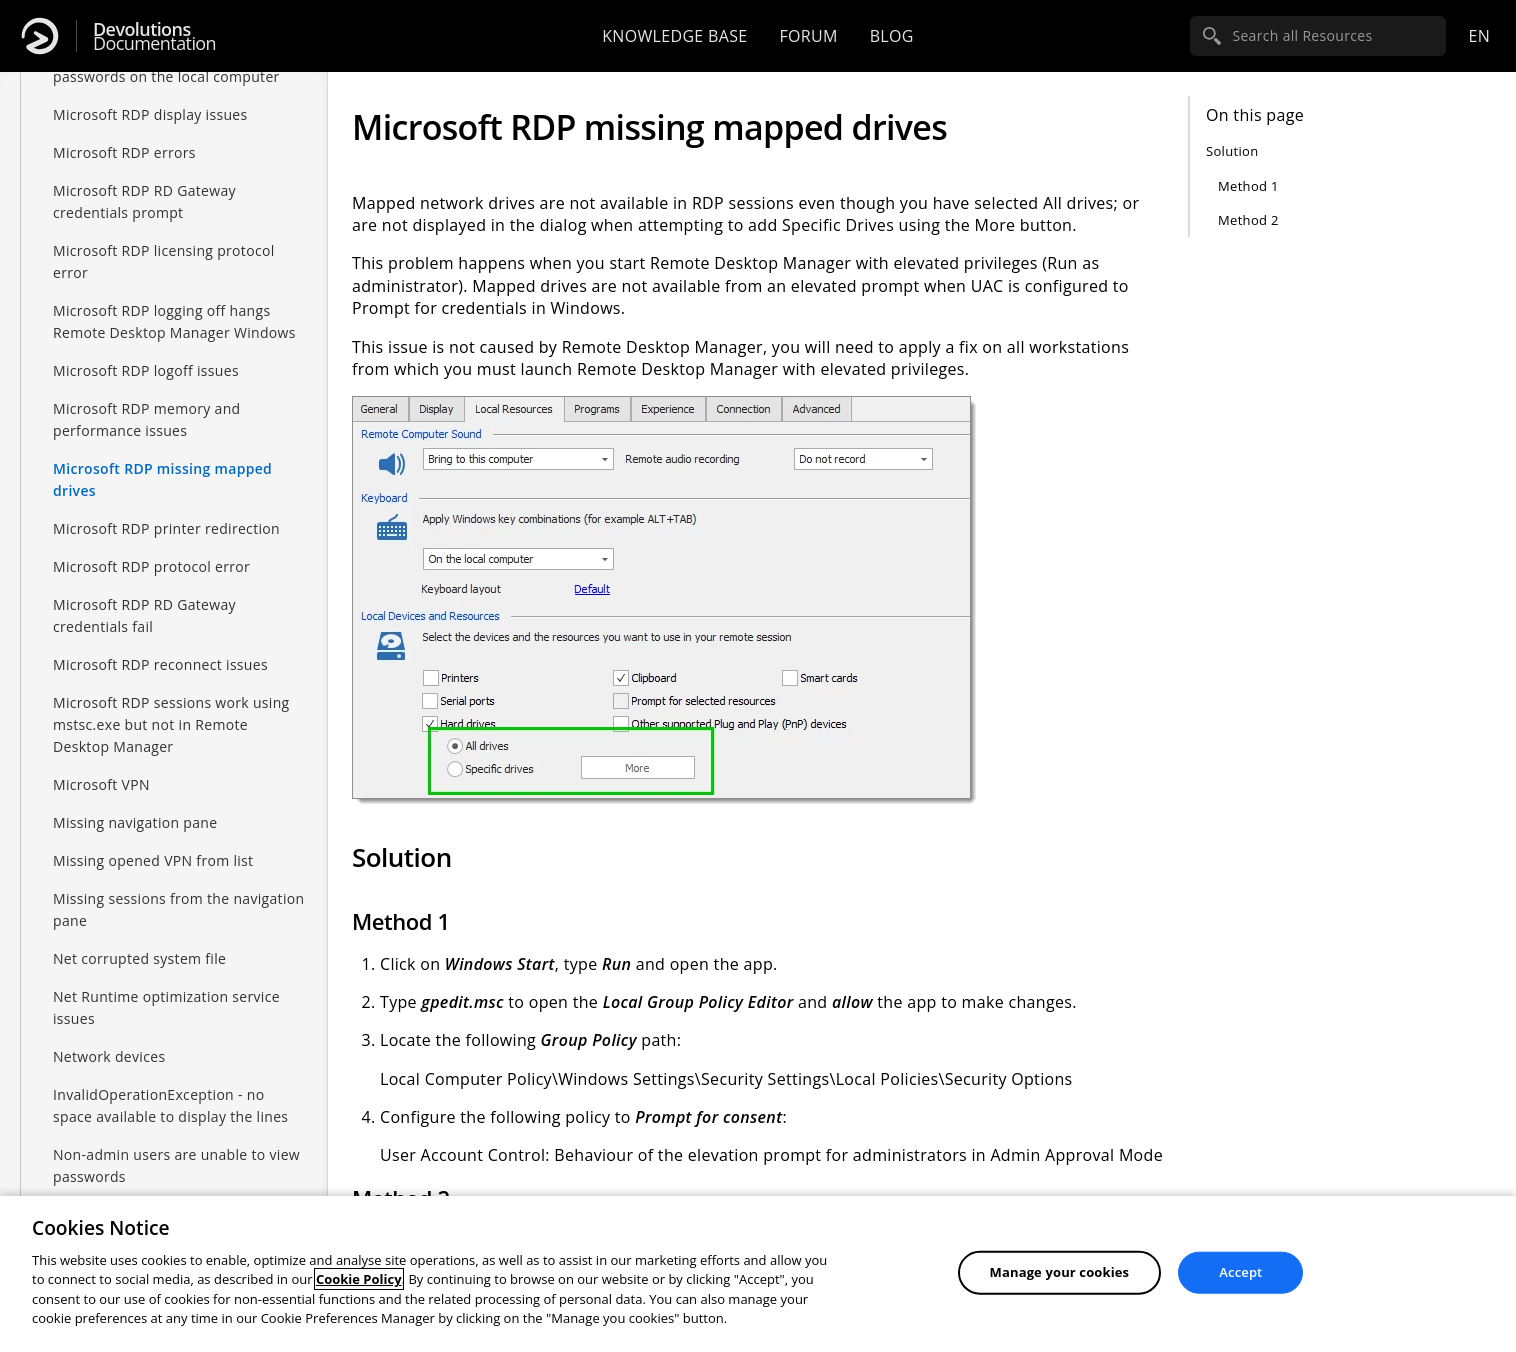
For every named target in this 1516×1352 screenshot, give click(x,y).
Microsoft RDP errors (124, 152)
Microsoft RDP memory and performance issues (146, 419)
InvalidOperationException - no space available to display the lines (170, 1105)
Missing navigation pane (135, 822)
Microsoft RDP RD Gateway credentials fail (144, 615)
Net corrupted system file (139, 958)
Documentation (154, 36)
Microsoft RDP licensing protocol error (164, 261)
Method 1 (1248, 186)
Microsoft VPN (101, 784)
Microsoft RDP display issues (150, 114)
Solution (1232, 151)
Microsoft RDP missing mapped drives (162, 479)
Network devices (109, 1056)
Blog (892, 36)
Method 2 (1248, 220)
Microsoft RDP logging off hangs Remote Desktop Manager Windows (174, 321)
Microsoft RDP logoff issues (146, 370)
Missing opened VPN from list (153, 860)
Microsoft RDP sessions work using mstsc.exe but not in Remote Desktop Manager (171, 724)
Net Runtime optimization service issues (166, 1007)
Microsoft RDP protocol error (151, 566)
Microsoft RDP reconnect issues (160, 664)
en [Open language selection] (1479, 36)
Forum (808, 36)
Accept (1240, 1272)
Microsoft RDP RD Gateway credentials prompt (144, 201)
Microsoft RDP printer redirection (166, 528)
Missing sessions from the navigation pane (178, 909)
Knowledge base (674, 36)
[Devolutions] (40, 36)
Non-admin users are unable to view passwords (176, 1165)
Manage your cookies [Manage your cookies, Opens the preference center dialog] (1060, 1272)
